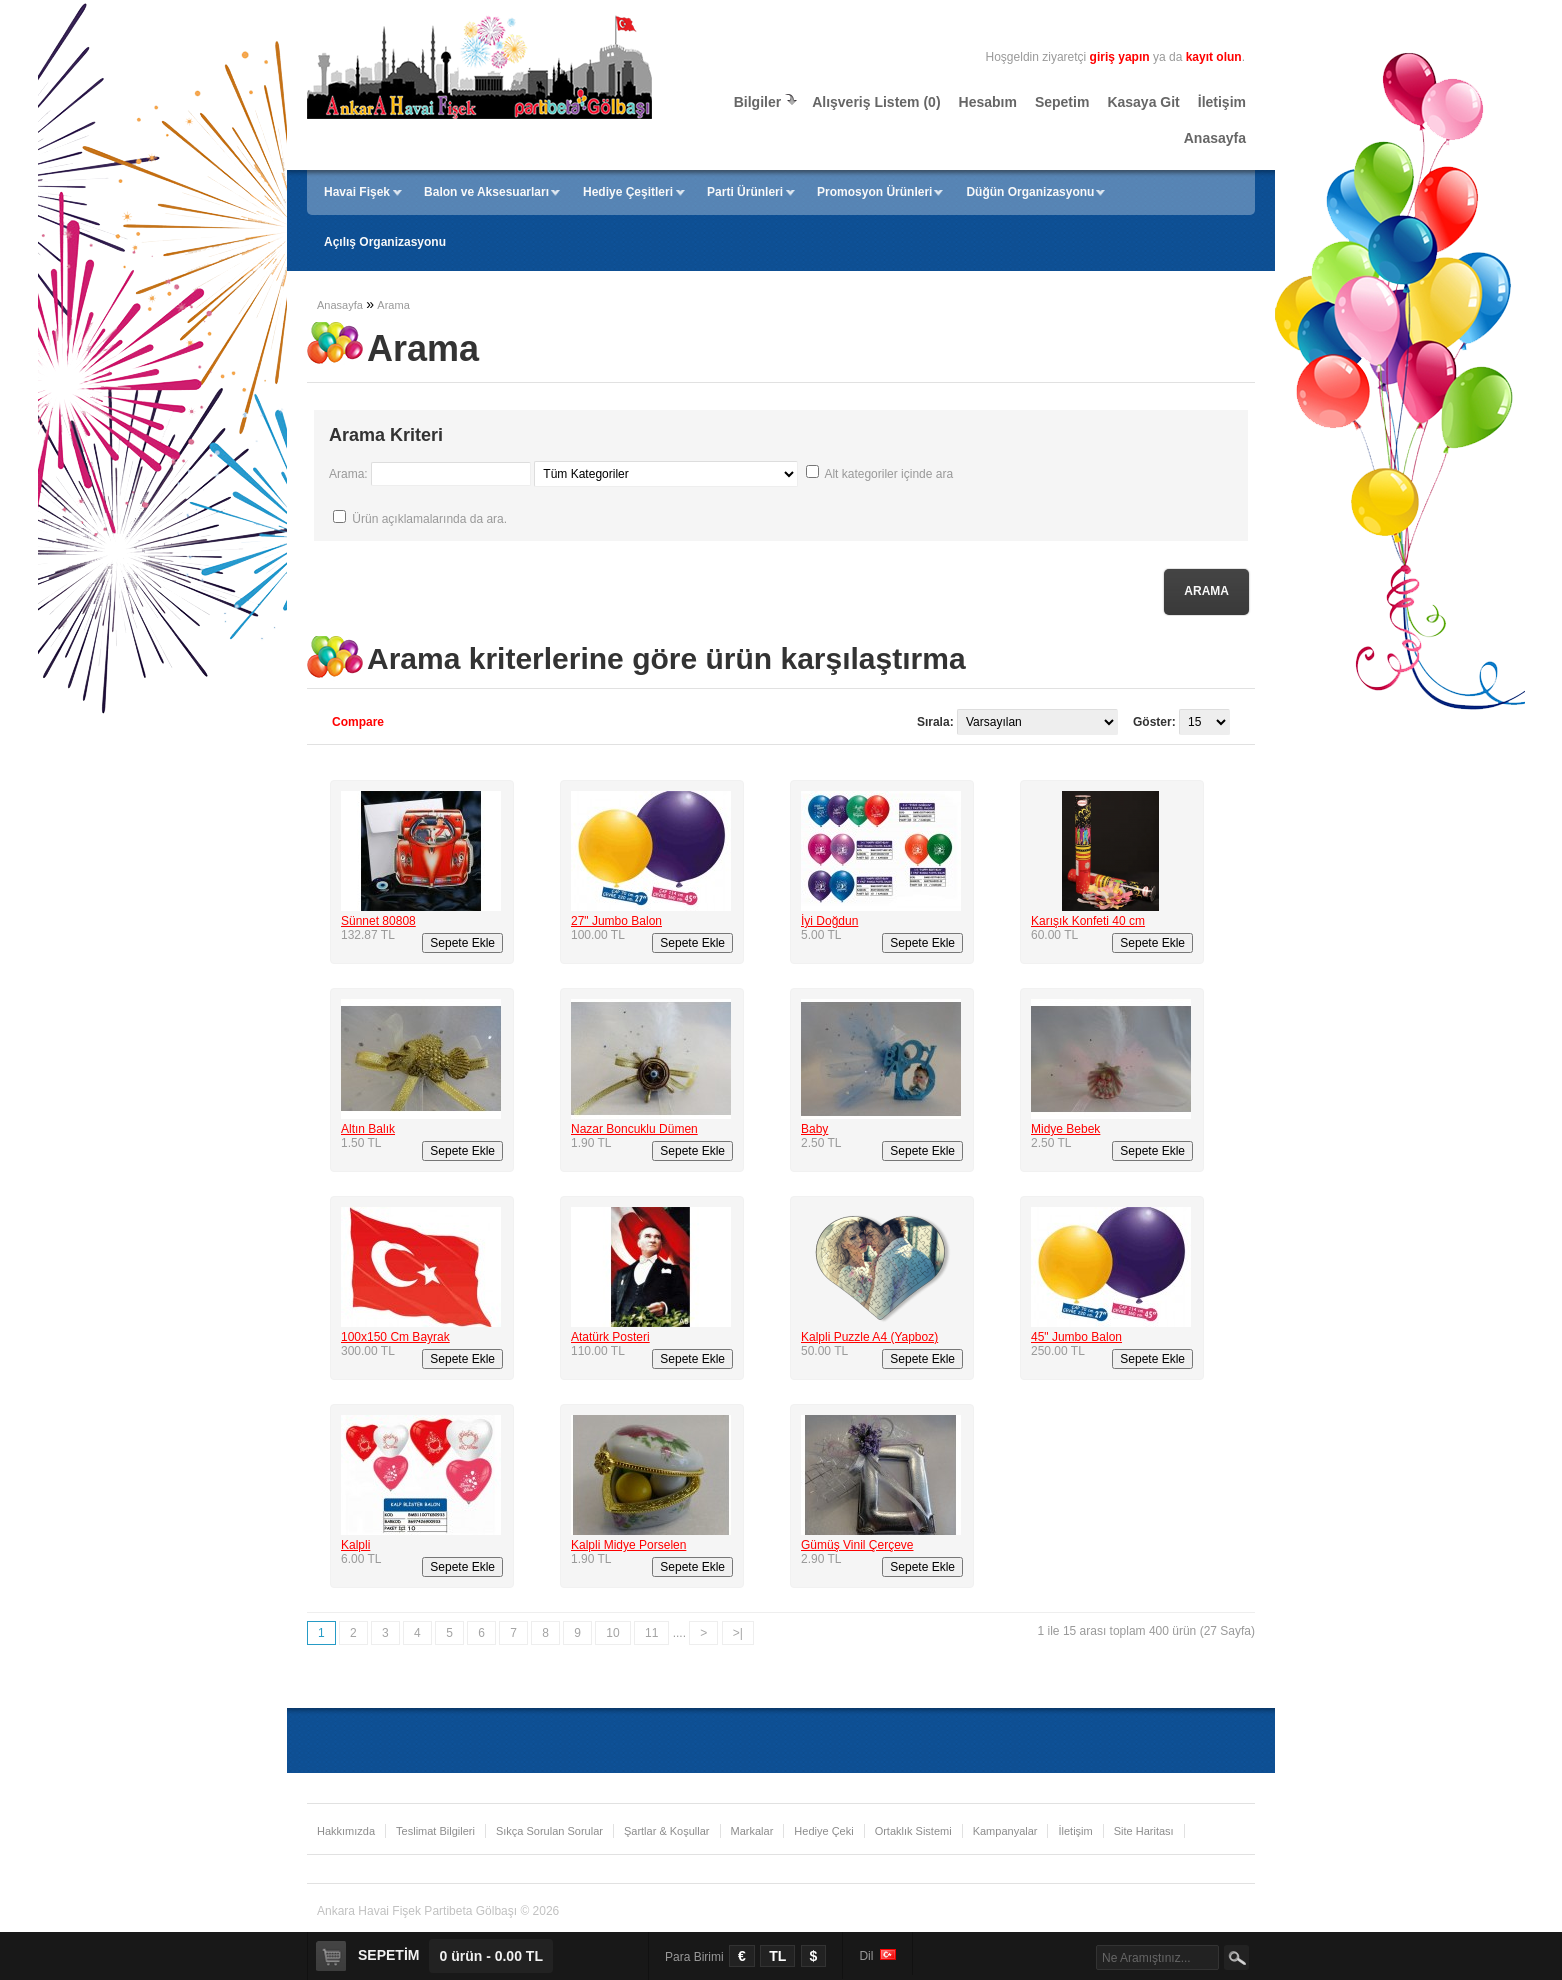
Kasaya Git (1143, 102)
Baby (814, 1129)
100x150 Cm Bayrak (395, 1337)
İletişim (1222, 102)
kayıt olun (1214, 57)
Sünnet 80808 (378, 921)
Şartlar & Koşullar (667, 1831)
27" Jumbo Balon (616, 921)
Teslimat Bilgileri (435, 1831)
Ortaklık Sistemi (913, 1831)
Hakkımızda (346, 1831)
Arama (393, 305)
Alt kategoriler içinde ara (888, 474)
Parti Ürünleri (745, 192)
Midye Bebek (1065, 1129)
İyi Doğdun (829, 921)
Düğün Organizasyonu (1030, 192)
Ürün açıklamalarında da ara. (429, 519)
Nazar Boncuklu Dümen (634, 1129)
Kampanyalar (1005, 1831)
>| (738, 1633)
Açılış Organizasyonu (385, 242)
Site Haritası (1144, 1831)
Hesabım (988, 102)
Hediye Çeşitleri (628, 192)
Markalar (752, 1831)
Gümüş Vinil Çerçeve (857, 1545)
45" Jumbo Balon (1076, 1337)
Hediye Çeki (823, 1831)
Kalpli (355, 1545)
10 (612, 1633)
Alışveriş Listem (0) (876, 102)
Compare (358, 722)
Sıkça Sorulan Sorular (549, 1831)
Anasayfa (1215, 138)
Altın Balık (368, 1129)
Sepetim (1062, 102)
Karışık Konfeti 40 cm (1088, 921)
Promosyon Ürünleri (874, 192)
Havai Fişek (357, 192)
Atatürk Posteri (610, 1337)
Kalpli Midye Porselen (628, 1545)
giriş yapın (1120, 57)
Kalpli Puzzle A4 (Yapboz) (869, 1337)
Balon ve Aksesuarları (486, 192)
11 (651, 1633)
